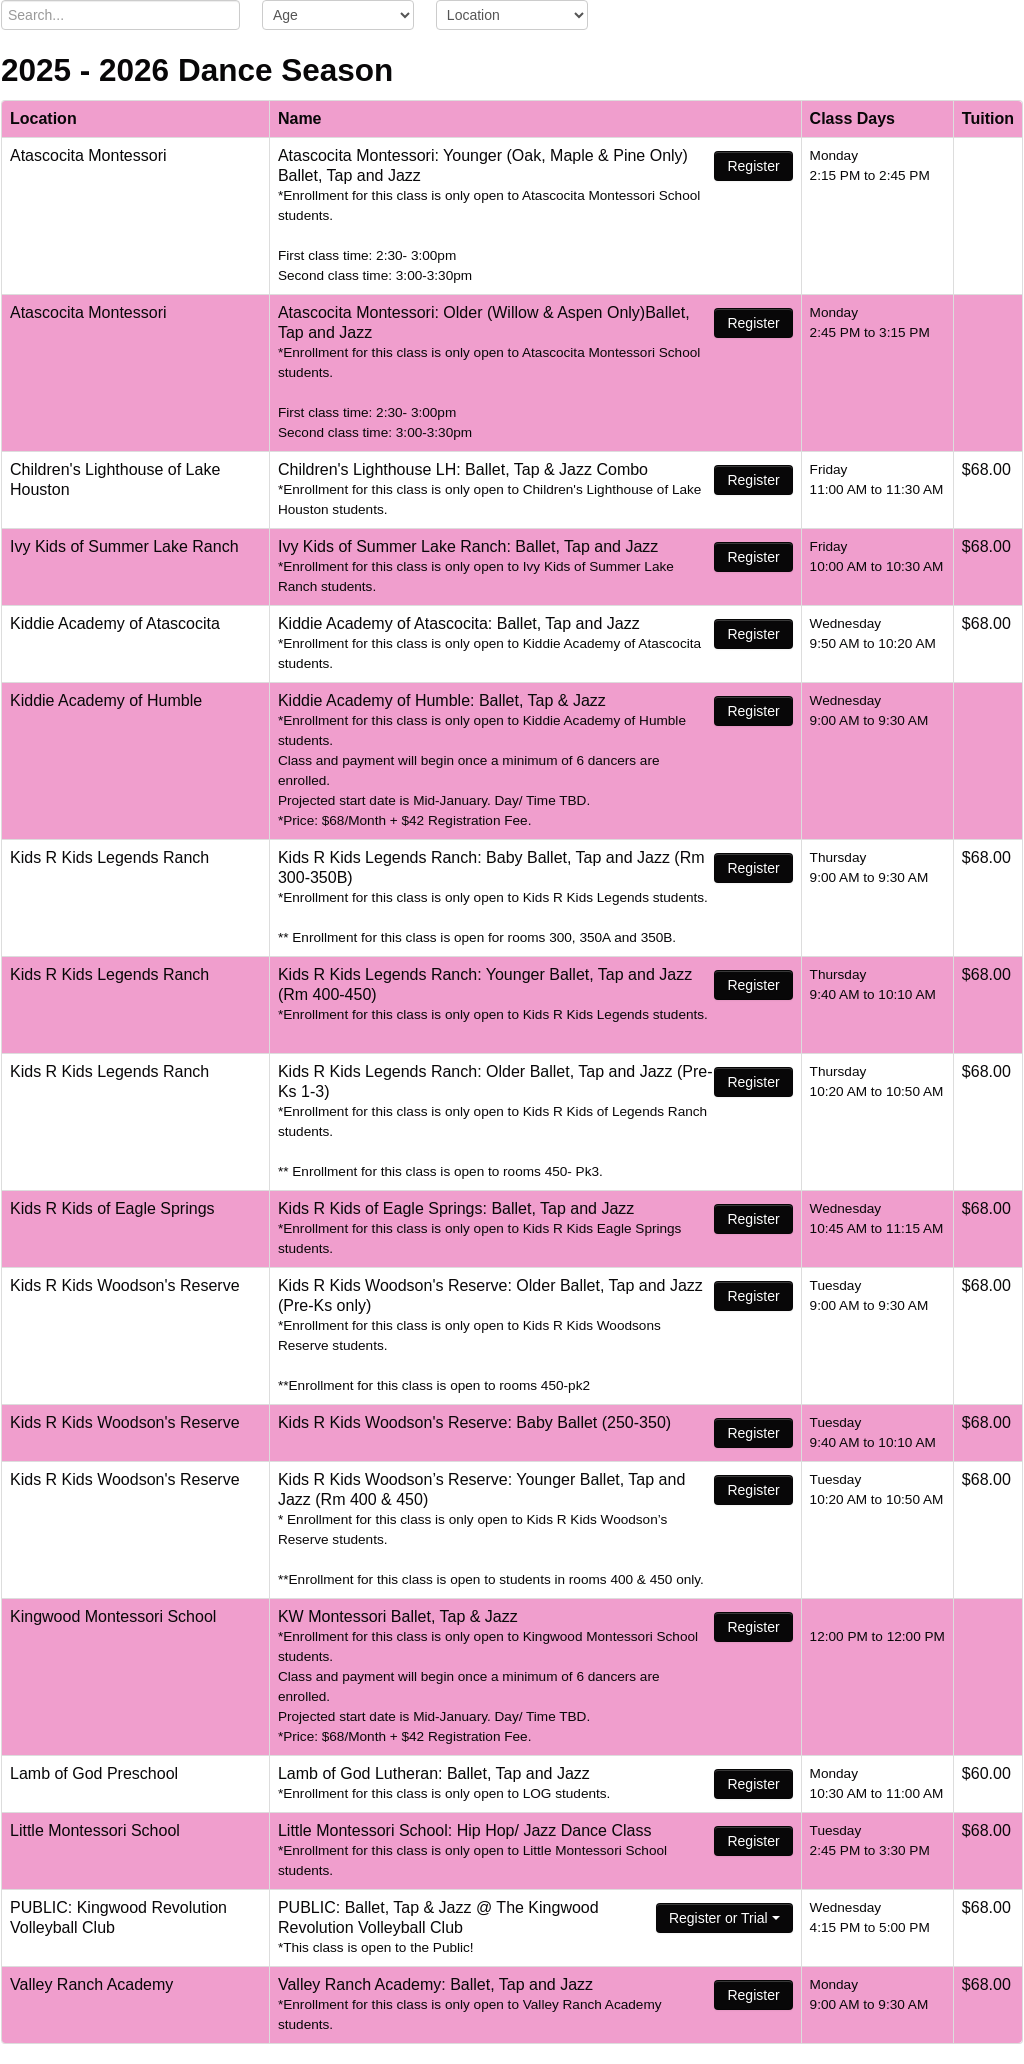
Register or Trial (724, 1918)
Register (753, 166)
